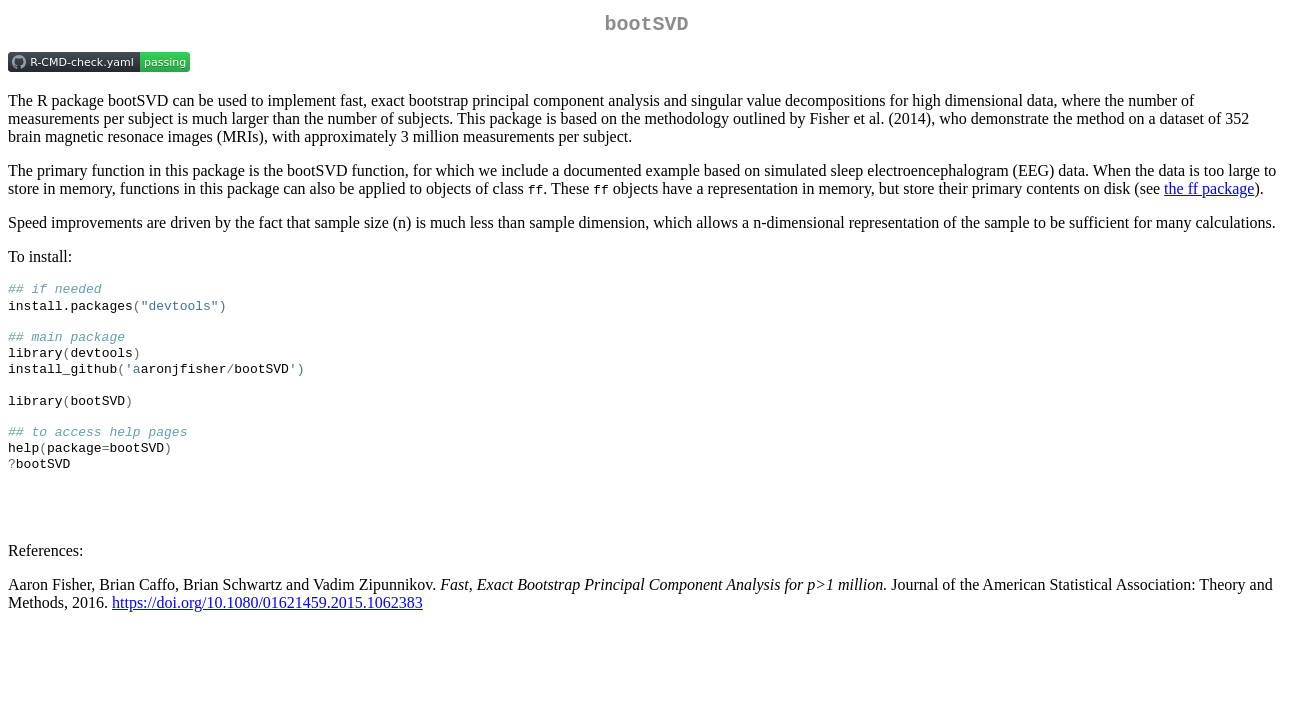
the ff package (1209, 192)
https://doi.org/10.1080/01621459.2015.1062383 (267, 630)
